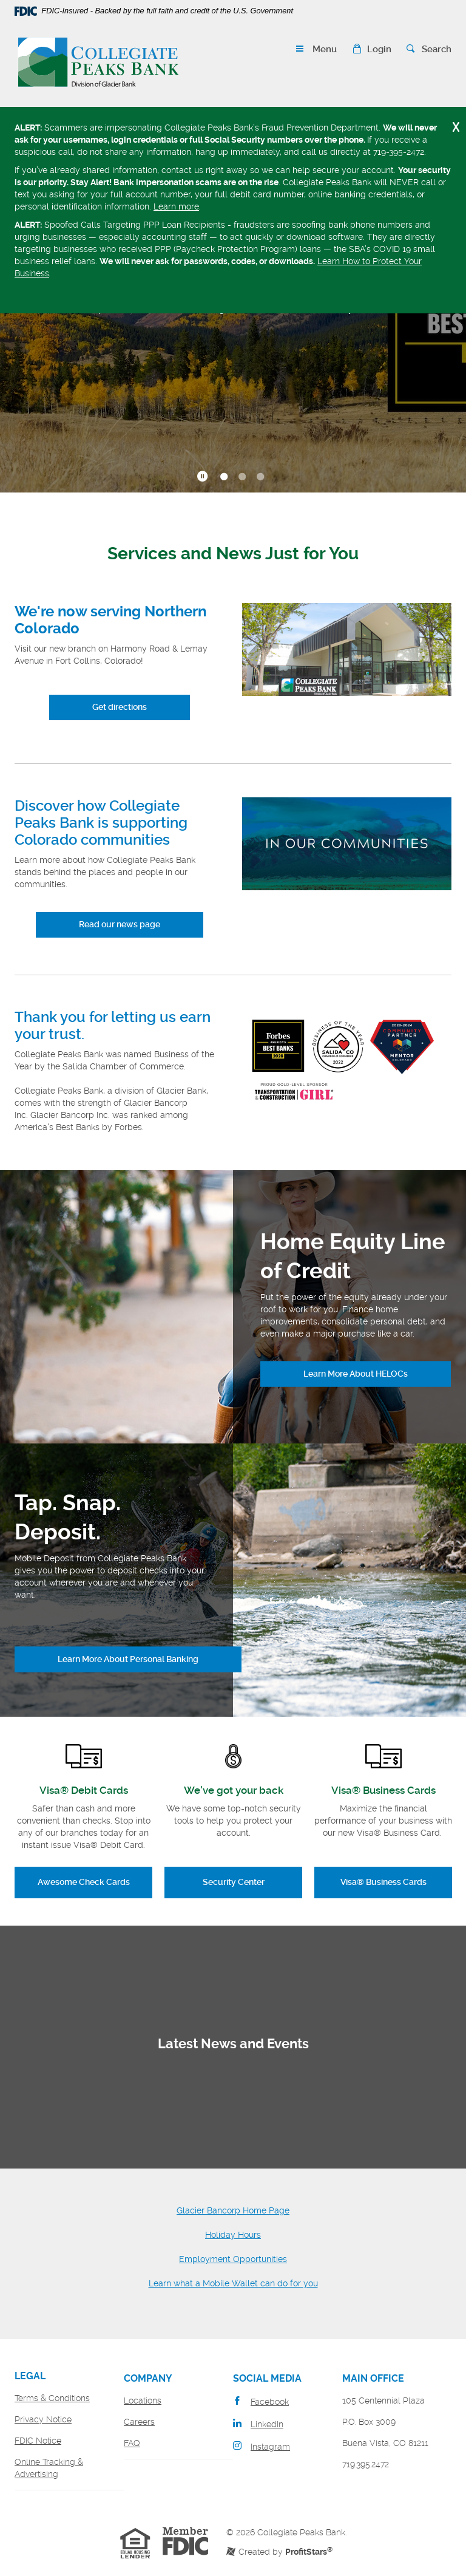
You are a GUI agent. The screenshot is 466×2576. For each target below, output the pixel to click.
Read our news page (119, 924)
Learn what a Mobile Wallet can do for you (233, 2283)
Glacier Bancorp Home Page (233, 2210)
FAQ (132, 2443)
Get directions (119, 707)
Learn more (176, 206)
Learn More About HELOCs (355, 1373)
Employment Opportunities (233, 2259)
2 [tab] (242, 477)
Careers (139, 2422)
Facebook (270, 2402)
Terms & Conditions (52, 2398)
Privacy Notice (43, 2419)
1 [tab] (224, 477)
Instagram (270, 2447)
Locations (142, 2400)
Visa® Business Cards (383, 1882)
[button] (371, 49)
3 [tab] (260, 477)
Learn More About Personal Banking (128, 1659)
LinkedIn (267, 2424)
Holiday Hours (233, 2235)
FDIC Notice (38, 2440)
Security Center (234, 1882)
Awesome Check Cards (84, 1882)
